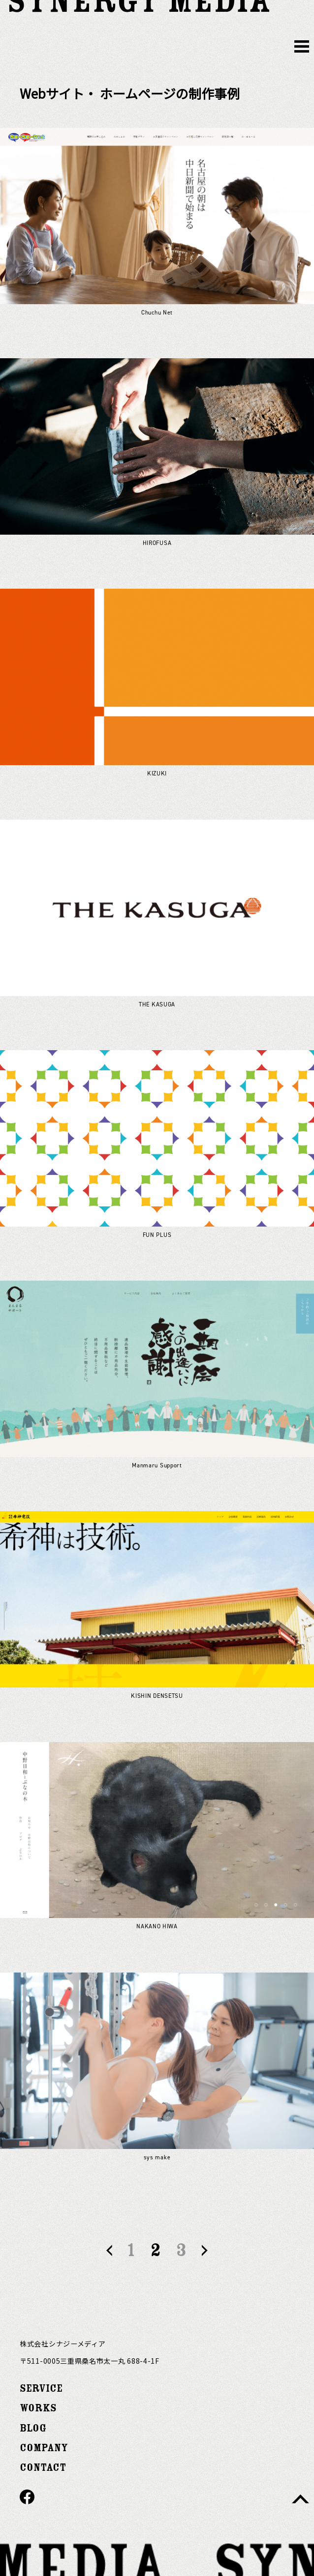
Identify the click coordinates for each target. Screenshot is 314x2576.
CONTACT (43, 2468)
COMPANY (44, 2448)
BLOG (33, 2428)
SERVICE (41, 2388)
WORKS (38, 2408)
